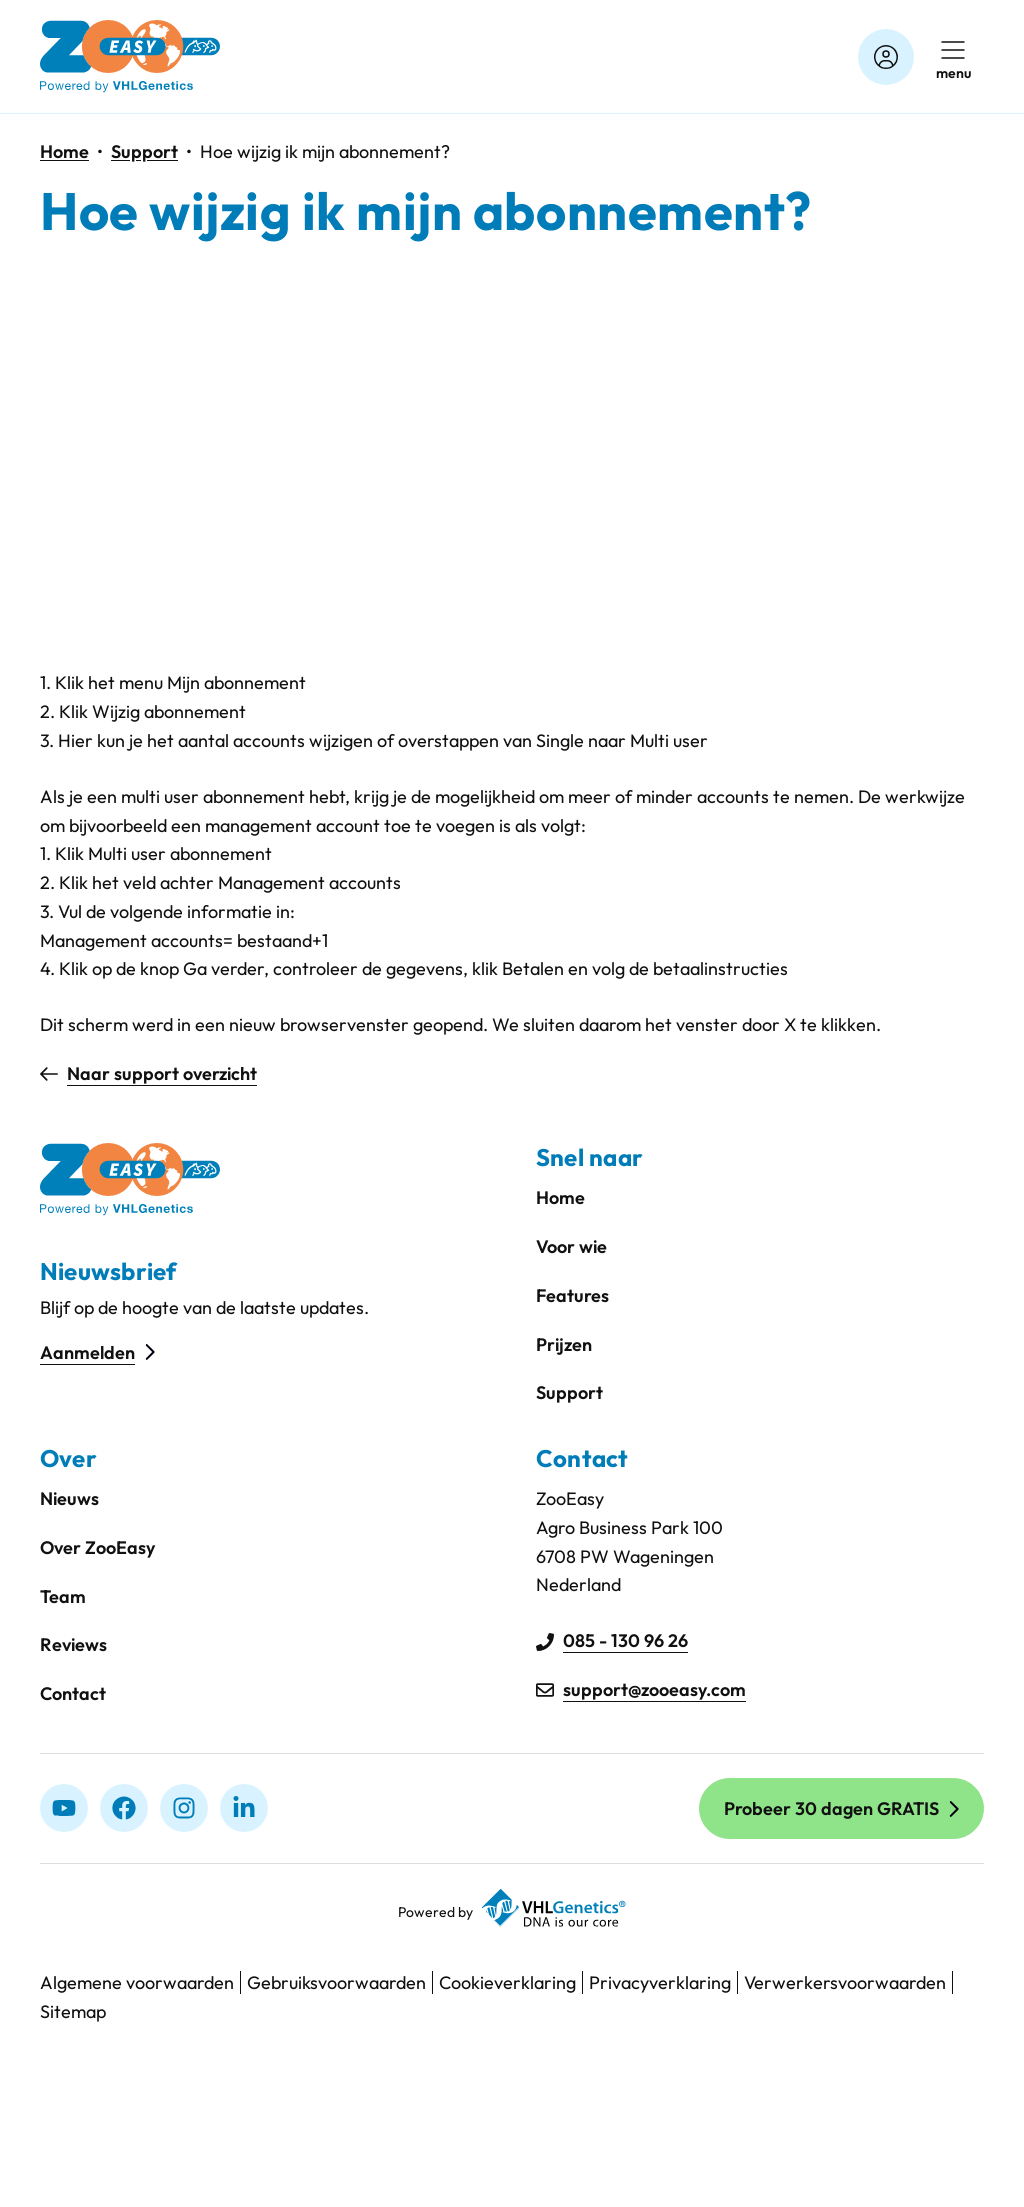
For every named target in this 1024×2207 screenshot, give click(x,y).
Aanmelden (87, 1352)
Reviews (73, 1644)
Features (572, 1295)
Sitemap (73, 2011)
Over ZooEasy (97, 1547)
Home (64, 151)
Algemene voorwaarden (137, 1982)
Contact (73, 1693)
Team (63, 1596)
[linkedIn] (244, 1808)
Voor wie (571, 1246)
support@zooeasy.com (654, 1689)
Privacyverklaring (660, 1982)
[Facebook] (124, 1808)
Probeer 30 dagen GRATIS (831, 1808)
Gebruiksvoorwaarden (336, 1982)
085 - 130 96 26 (625, 1640)
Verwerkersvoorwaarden (845, 1982)
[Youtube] (64, 1808)
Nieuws (69, 1498)
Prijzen (564, 1344)
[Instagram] (184, 1808)
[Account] (886, 57)
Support (144, 151)
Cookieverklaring (507, 1982)
